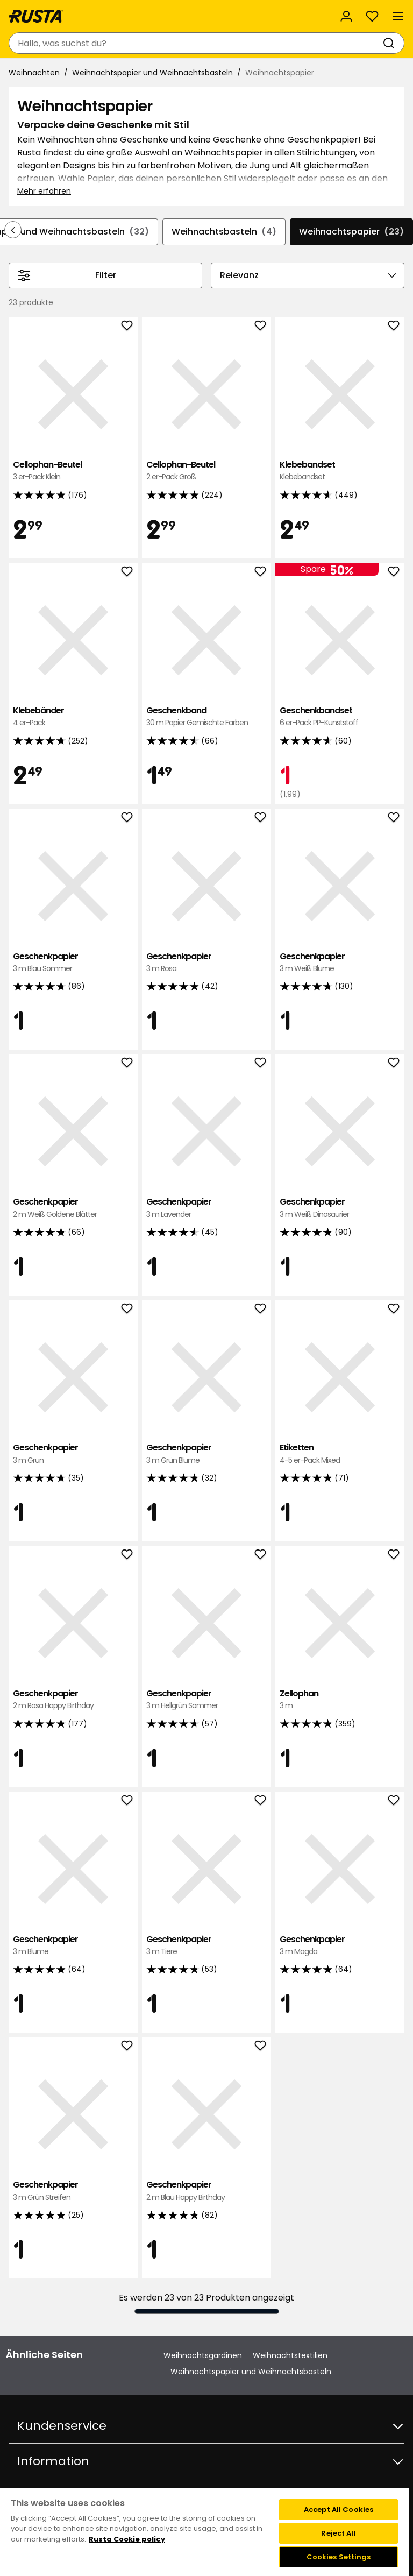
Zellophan (340, 1700)
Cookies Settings (339, 2557)
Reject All (338, 2533)
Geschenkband (206, 717)
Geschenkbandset (340, 717)
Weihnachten (34, 72)
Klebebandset (340, 471)
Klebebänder (73, 717)
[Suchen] (391, 43)
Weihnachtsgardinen (202, 2355)
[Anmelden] (346, 16)
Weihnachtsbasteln (224, 231)
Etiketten (340, 1454)
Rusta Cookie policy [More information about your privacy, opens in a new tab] (127, 2539)
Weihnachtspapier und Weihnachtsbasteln (152, 72)
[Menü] (398, 16)
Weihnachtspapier (351, 231)
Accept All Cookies (338, 2509)
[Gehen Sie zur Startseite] (36, 16)
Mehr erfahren (44, 191)
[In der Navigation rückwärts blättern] (13, 229)
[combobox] (195, 43)
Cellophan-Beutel (73, 471)
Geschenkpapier (73, 963)
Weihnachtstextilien (290, 2355)
